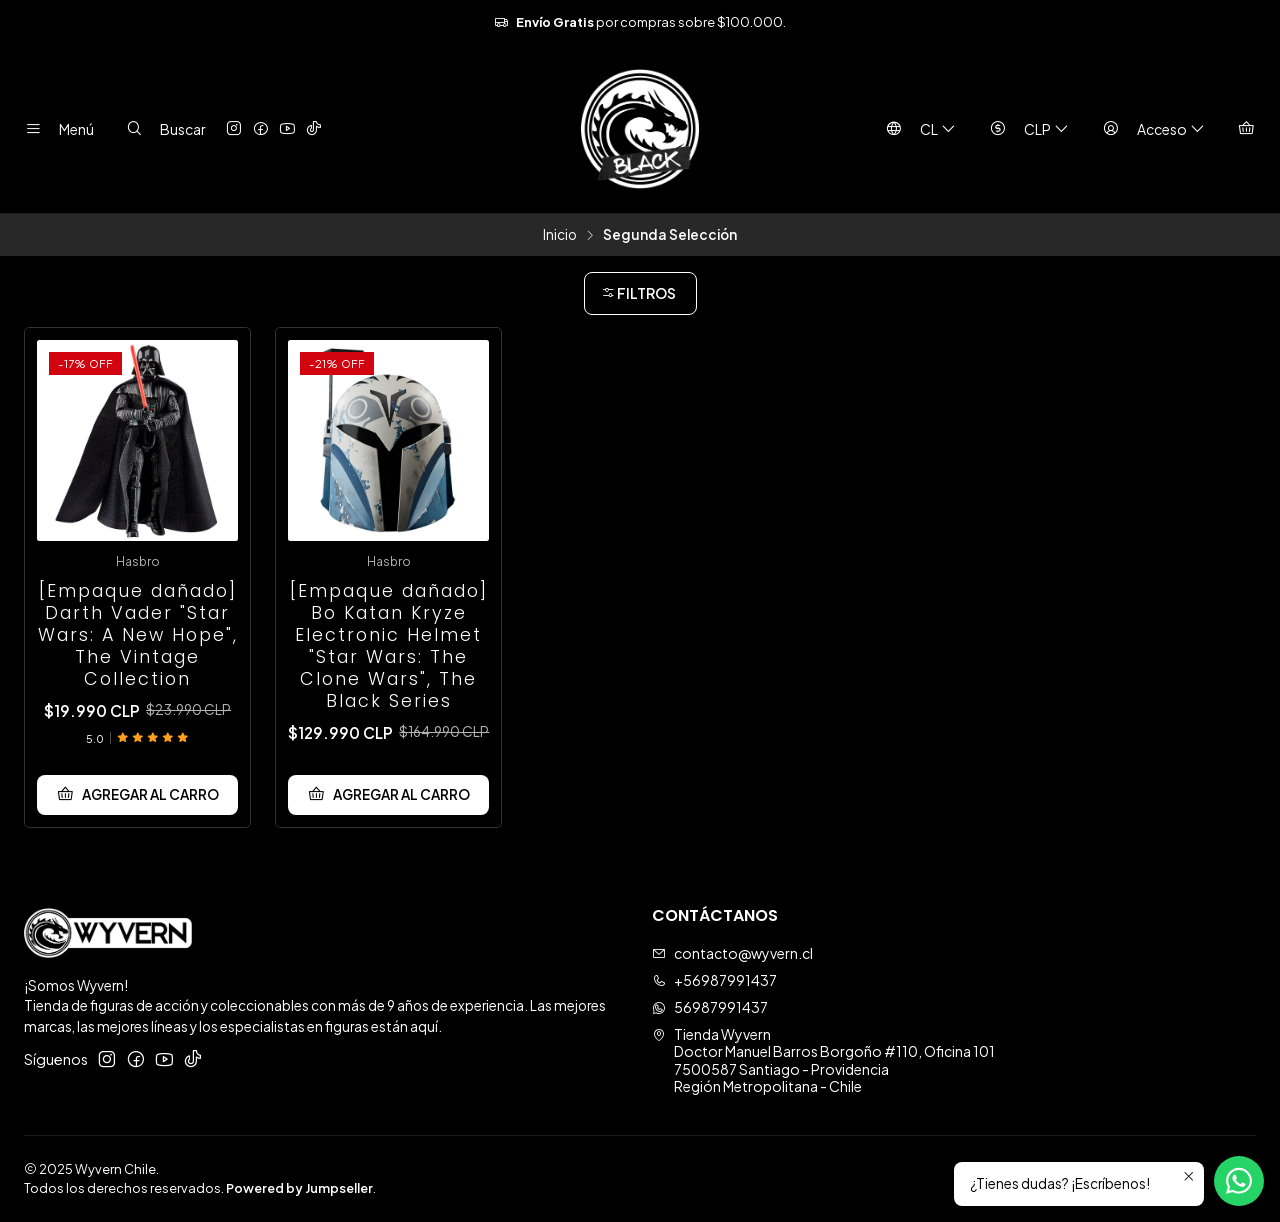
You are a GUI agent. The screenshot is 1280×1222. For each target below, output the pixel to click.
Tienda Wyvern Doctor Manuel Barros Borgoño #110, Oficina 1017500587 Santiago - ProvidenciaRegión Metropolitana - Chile (823, 1060)
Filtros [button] (638, 293)
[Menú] (55, 129)
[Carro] (1246, 129)
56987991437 (710, 1007)
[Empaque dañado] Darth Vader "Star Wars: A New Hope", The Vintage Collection (138, 635)
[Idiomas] (916, 129)
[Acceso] (1149, 129)
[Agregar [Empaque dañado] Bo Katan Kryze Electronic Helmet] (388, 795)
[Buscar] (161, 129)
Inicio (560, 235)
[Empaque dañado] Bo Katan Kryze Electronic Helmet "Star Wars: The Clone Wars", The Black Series (389, 646)
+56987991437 (714, 980)
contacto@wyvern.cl (732, 953)
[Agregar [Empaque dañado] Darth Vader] (137, 795)
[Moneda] (1025, 129)
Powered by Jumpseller (299, 1188)
